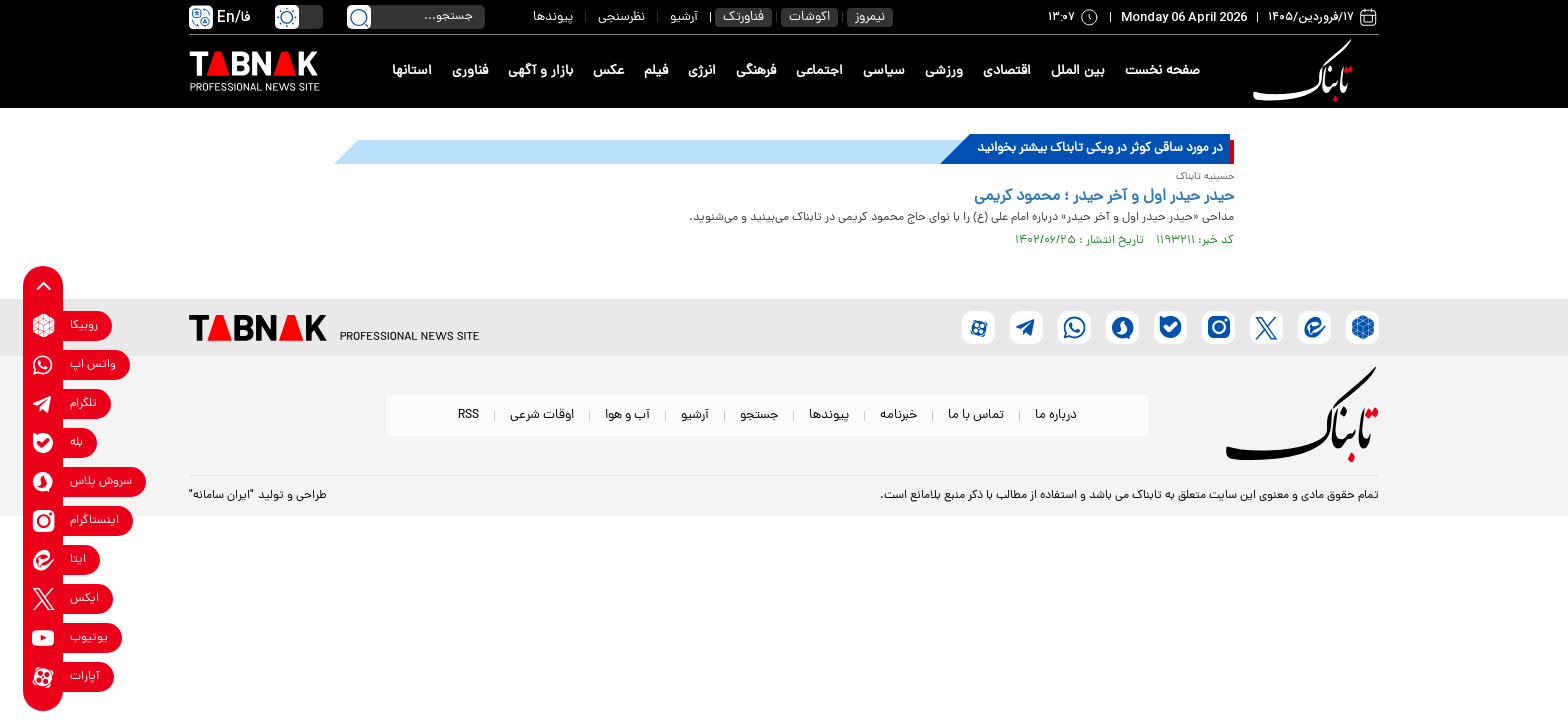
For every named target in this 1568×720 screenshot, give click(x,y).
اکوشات (809, 17)
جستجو (759, 415)
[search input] (416, 17)
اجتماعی (819, 71)
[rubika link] (43, 325)
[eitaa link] (43, 559)
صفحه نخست (1162, 71)
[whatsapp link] (43, 364)
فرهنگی (756, 71)
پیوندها (553, 17)
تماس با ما (976, 415)
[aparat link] (43, 676)
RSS (468, 415)
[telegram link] (43, 403)
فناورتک (743, 17)
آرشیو (684, 17)
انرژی (702, 71)
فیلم (656, 71)
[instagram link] (43, 520)
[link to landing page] (1306, 71)
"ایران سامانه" (221, 496)
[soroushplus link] (43, 481)
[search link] (359, 17)
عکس (608, 71)
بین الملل (1078, 71)
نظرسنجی (621, 17)
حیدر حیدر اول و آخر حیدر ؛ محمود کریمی (1104, 197)
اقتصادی (1007, 71)
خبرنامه (898, 415)
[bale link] (43, 442)
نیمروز (870, 17)
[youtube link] (43, 637)
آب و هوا (627, 415)
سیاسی (884, 71)
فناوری (470, 71)
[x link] (43, 598)
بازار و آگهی (540, 71)
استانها (412, 71)
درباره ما (1056, 415)
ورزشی (944, 71)
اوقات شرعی (542, 415)
